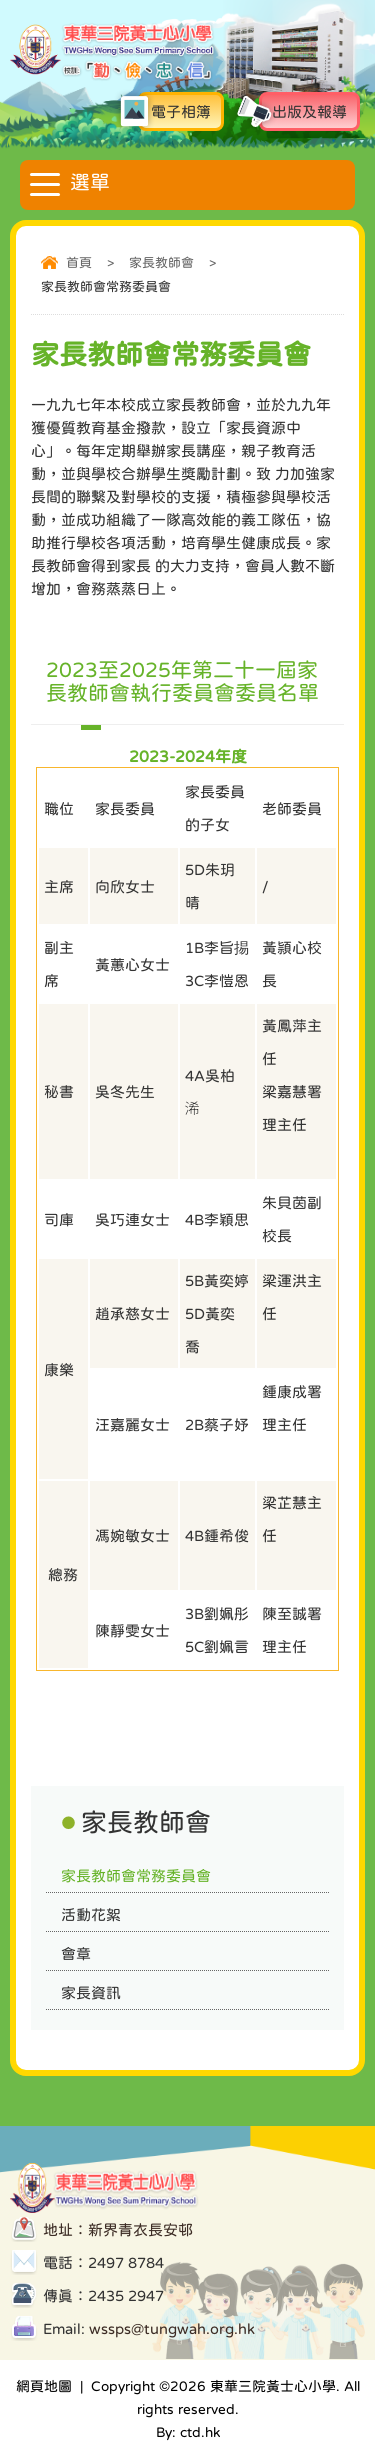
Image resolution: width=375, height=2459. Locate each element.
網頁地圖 (44, 2386)
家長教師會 (161, 262)
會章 (76, 1953)
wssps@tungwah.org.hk (172, 2328)
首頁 (79, 262)
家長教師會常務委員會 (136, 1875)
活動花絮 (91, 1914)
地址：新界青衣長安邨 (118, 2229)
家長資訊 (91, 1992)
